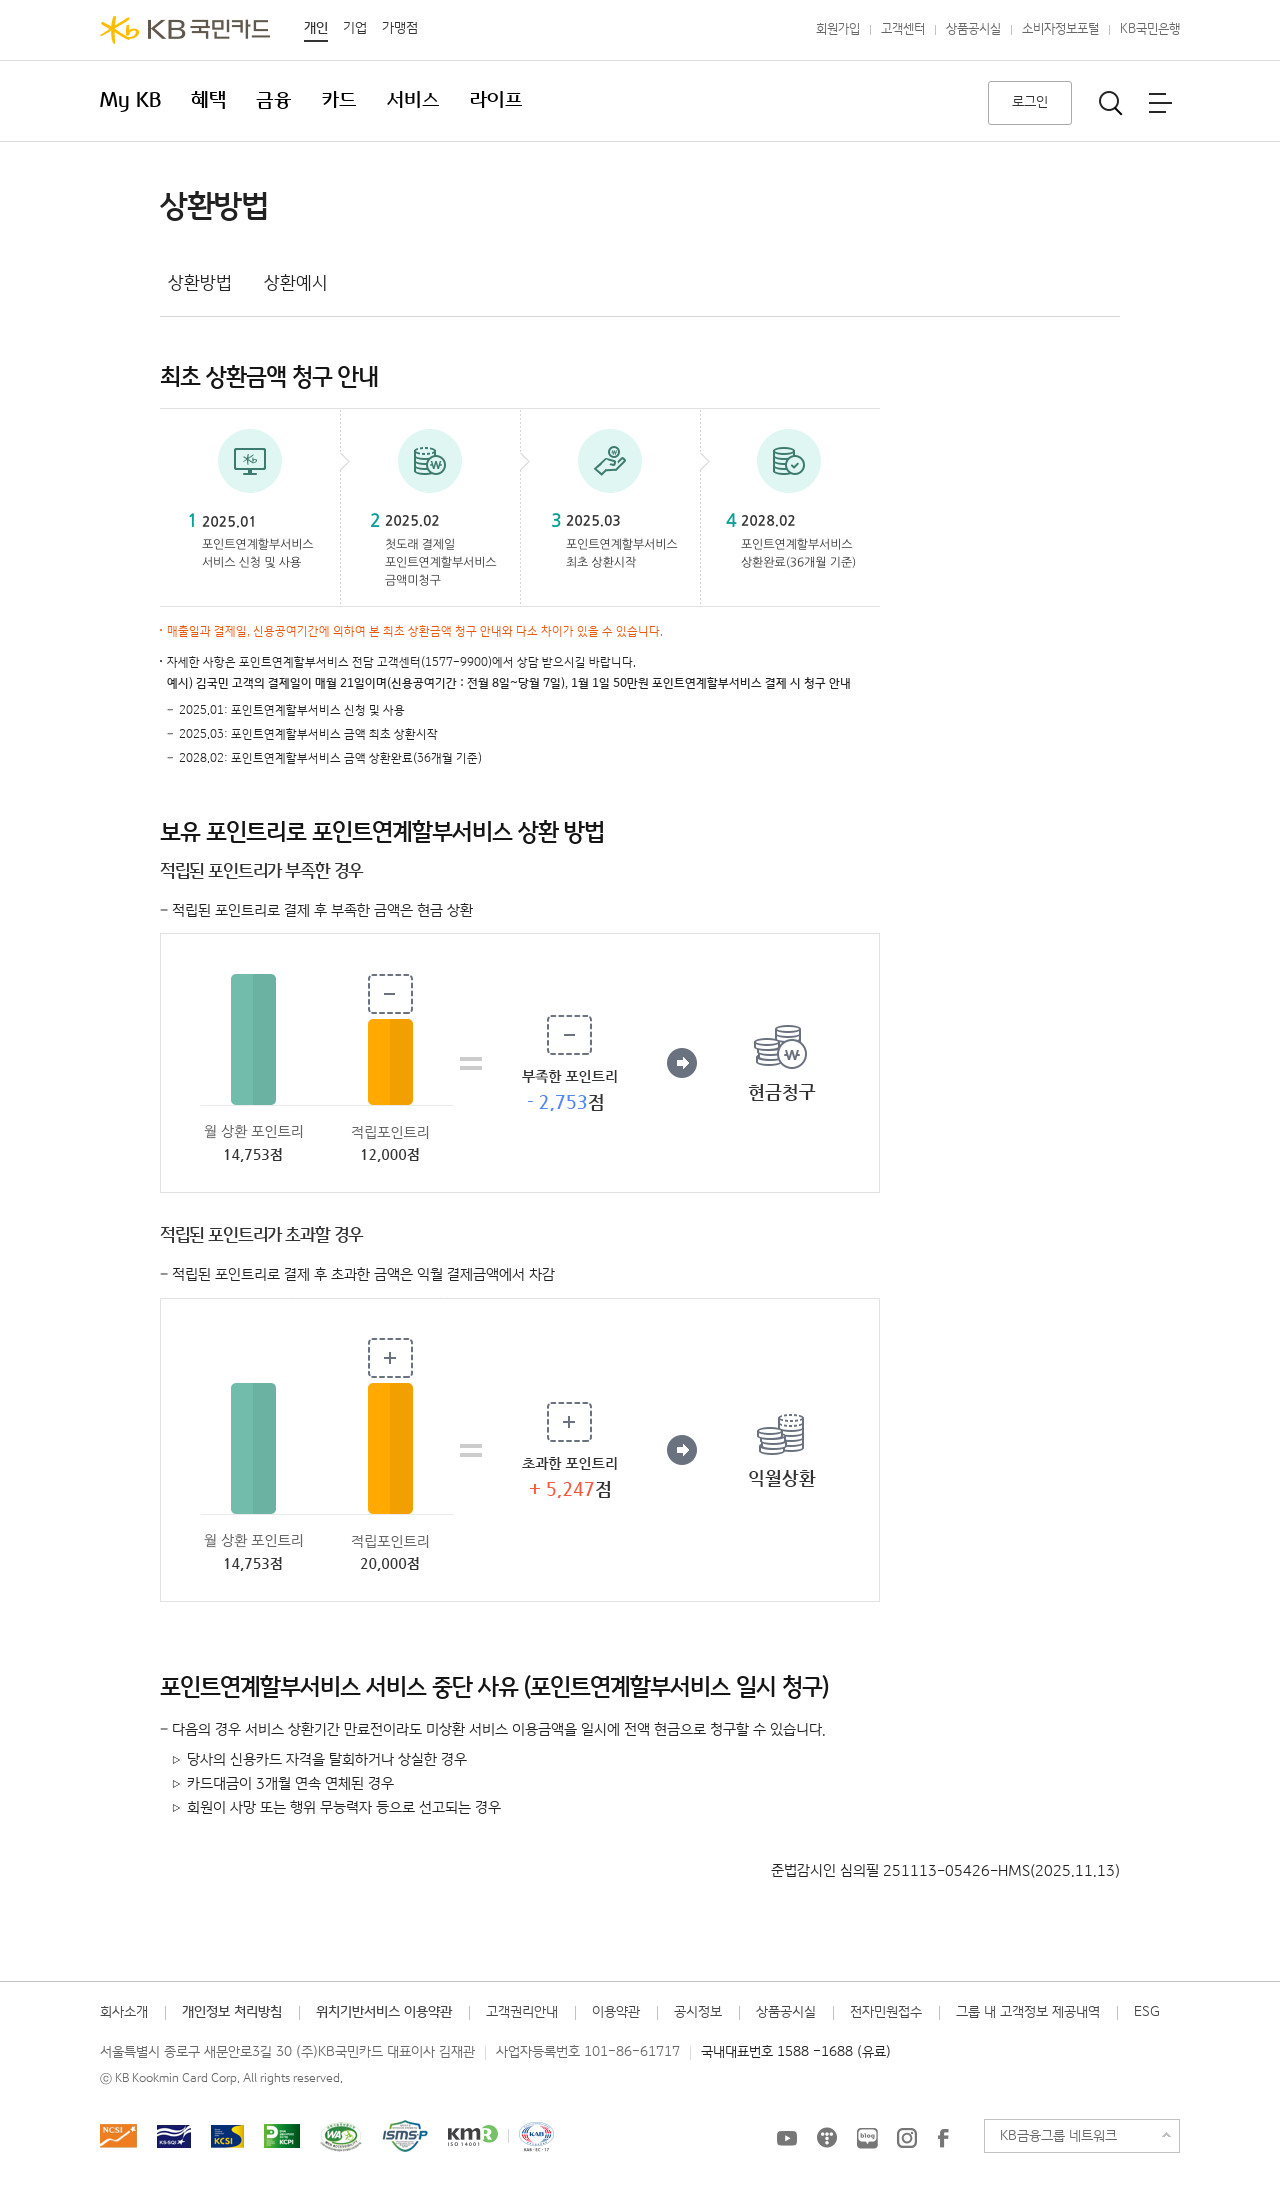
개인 (316, 28)
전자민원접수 (886, 2012)
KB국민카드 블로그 (867, 2138)
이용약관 (616, 2012)
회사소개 (124, 2012)
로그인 (1030, 102)
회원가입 (838, 29)
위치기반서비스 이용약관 (384, 2012)
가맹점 (400, 28)
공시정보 (698, 2012)
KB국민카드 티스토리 (827, 2138)
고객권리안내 (522, 2012)
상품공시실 (973, 29)
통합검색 (1111, 103)
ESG (1147, 2012)
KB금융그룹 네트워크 (1058, 2136)
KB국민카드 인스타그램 (907, 2138)
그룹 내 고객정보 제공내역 (1028, 2012)
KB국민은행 (1150, 29)
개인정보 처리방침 (232, 2012)
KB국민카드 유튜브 (787, 2138)
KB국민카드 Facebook (943, 2138)
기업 (355, 28)
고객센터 (903, 29)
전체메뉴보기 (1160, 103)
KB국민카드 (185, 30)
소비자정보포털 (1060, 29)
